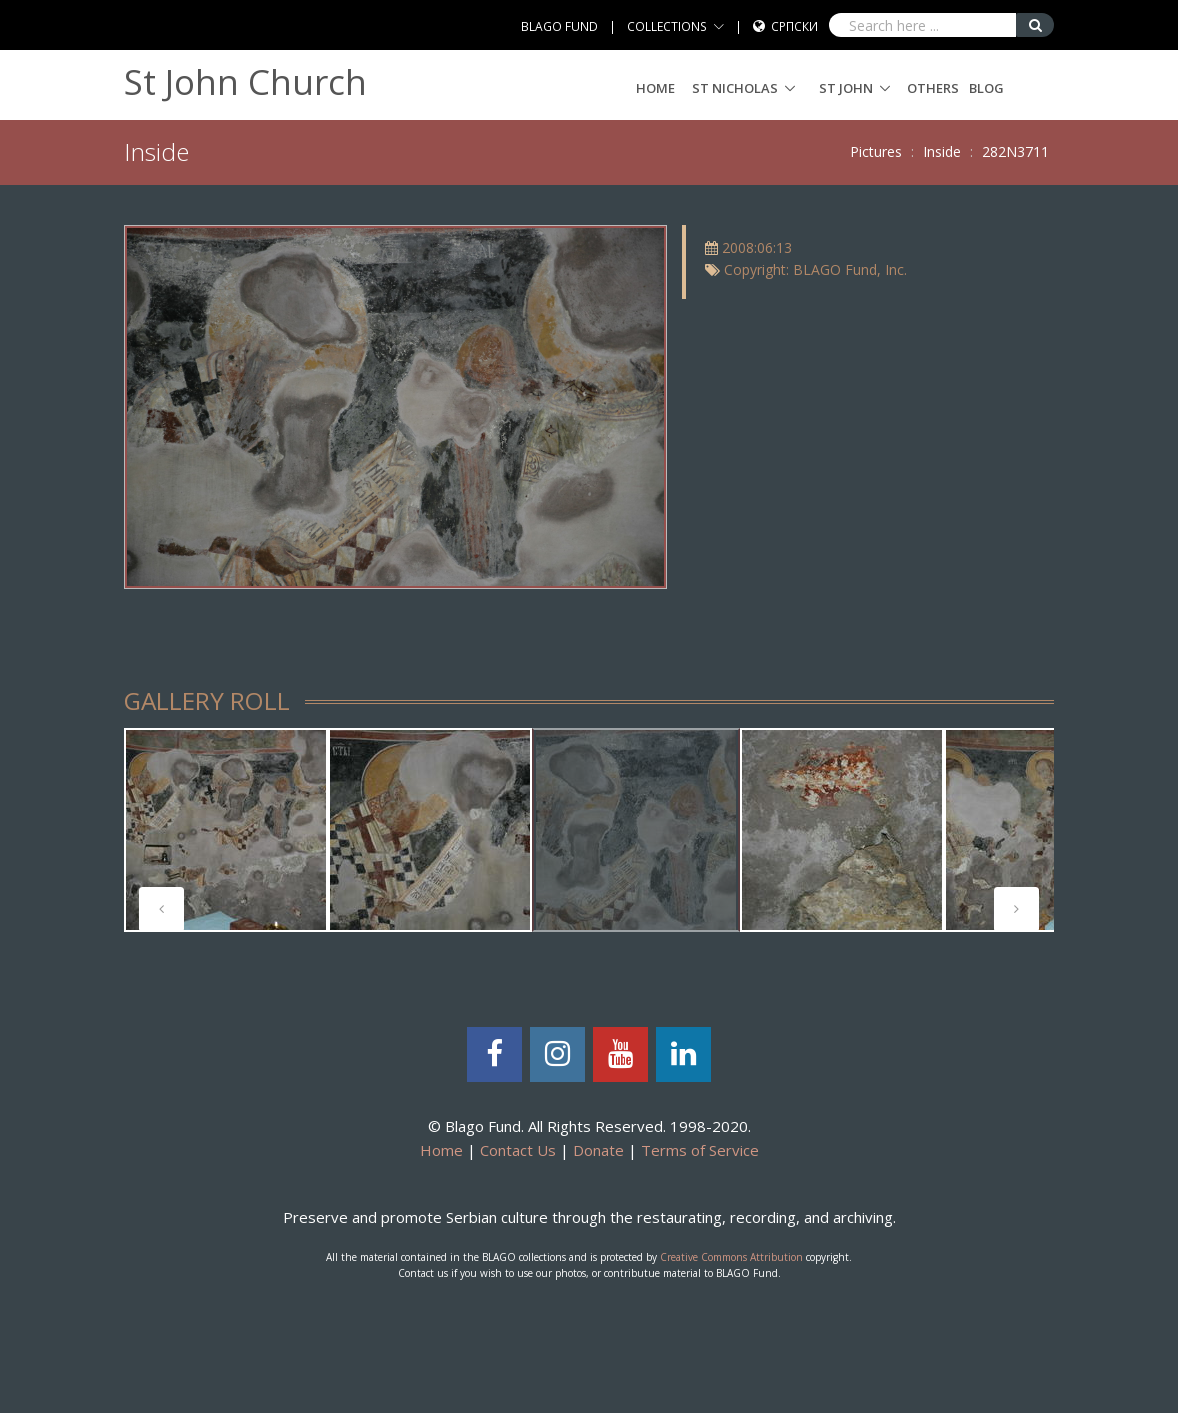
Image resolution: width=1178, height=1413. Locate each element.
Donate (598, 1150)
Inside (942, 151)
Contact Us (518, 1150)
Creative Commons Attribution (731, 1257)
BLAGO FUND (559, 26)
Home (655, 88)
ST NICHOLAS (735, 88)
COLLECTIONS (667, 26)
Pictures (876, 151)
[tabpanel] (226, 830)
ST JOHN (846, 88)
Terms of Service (700, 1150)
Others (933, 88)
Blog (986, 88)
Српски (794, 26)
